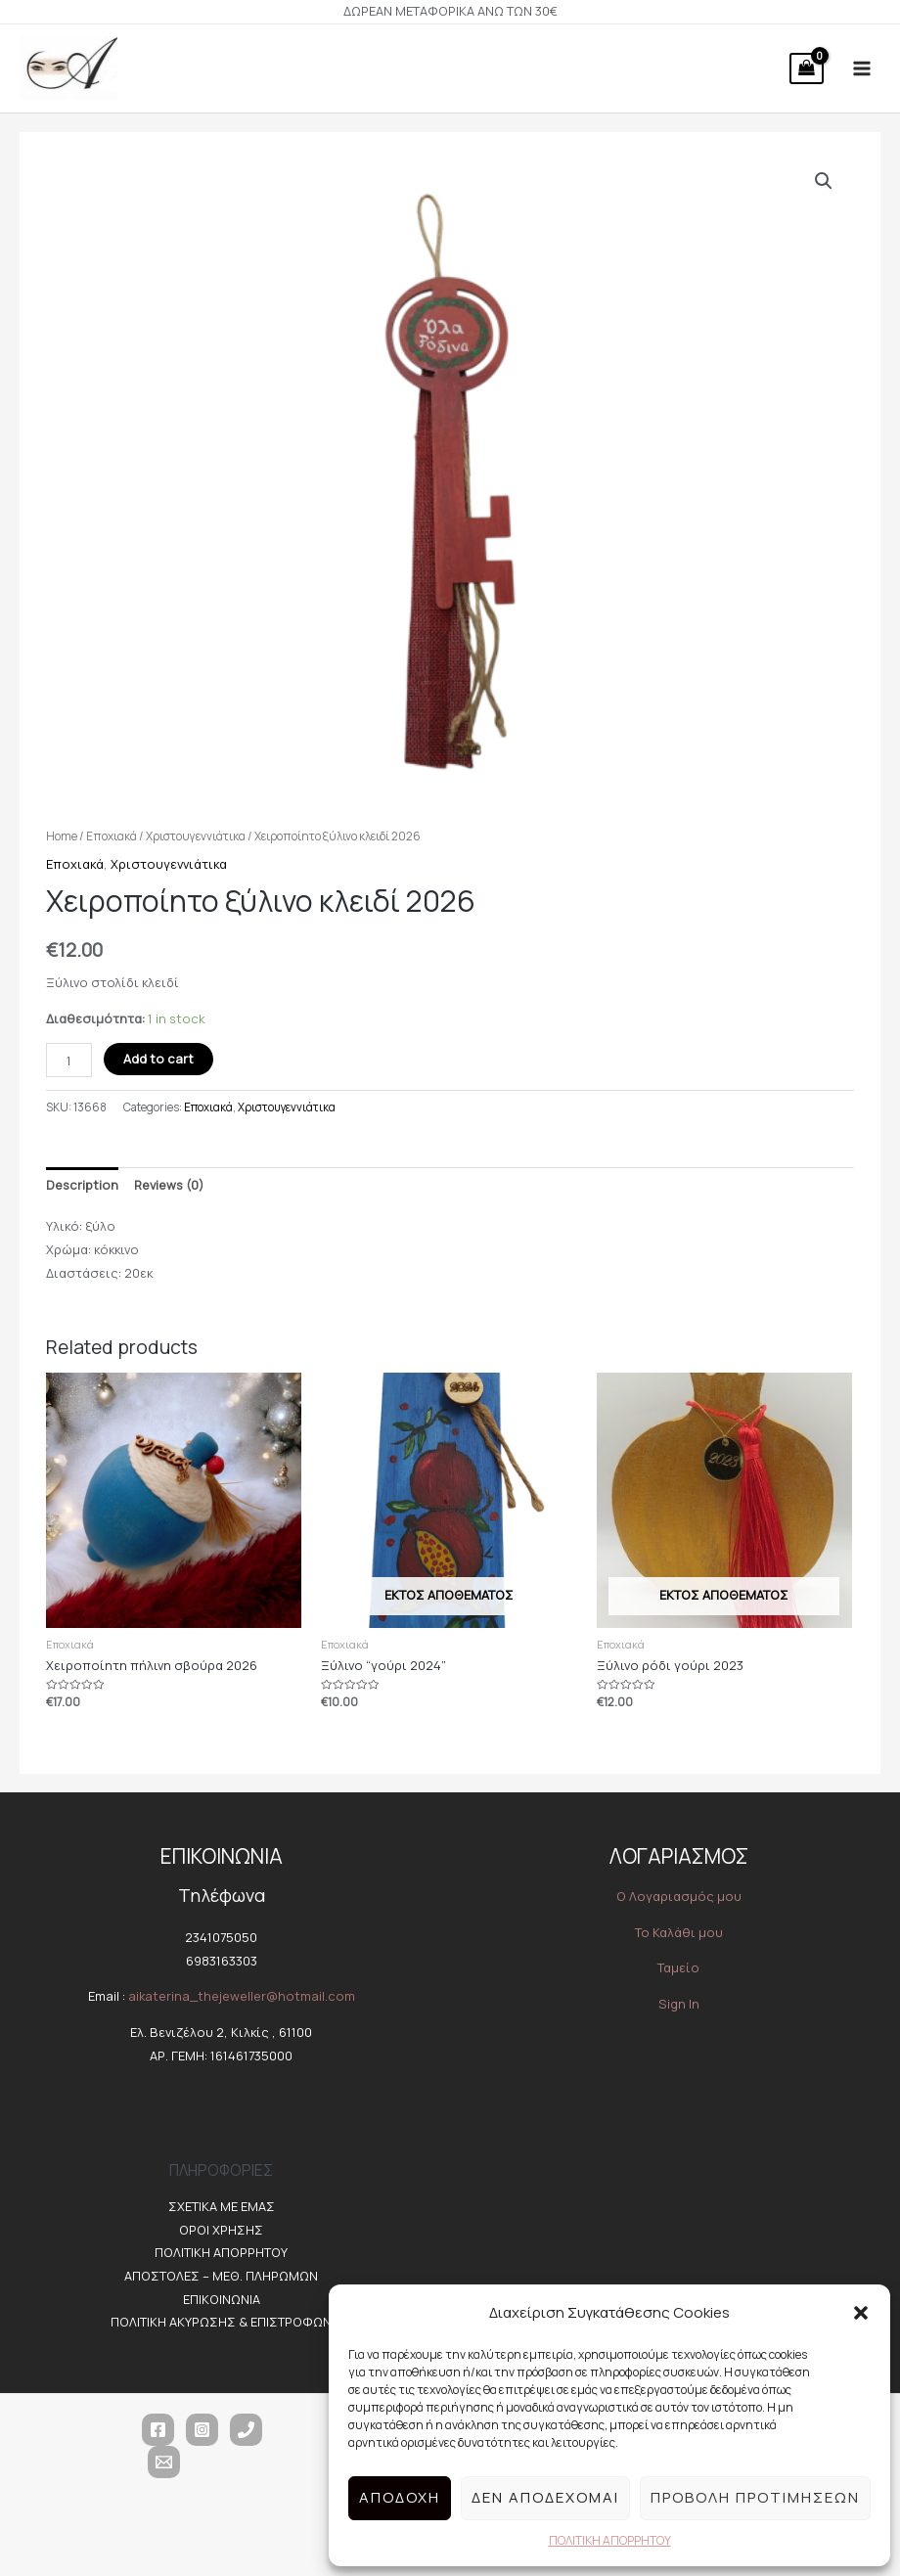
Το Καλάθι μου (679, 1932)
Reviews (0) (168, 1185)
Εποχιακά (111, 836)
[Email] (164, 2463)
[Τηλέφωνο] (246, 2431)
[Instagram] (202, 2431)
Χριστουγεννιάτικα (196, 836)
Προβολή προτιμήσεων (755, 2497)
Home (61, 836)
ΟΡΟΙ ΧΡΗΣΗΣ (221, 2229)
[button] (861, 2313)
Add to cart (158, 1059)
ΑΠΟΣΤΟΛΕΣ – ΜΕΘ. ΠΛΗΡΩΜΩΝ (221, 2276)
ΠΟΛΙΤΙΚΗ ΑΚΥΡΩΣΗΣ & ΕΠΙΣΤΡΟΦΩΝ (221, 2322)
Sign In (678, 2003)
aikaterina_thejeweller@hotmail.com (241, 1997)
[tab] (82, 1185)
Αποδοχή (399, 2497)
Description (82, 1185)
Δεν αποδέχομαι (545, 2497)
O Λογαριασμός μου (679, 1897)
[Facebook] (158, 2431)
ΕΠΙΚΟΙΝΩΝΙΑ (221, 2299)
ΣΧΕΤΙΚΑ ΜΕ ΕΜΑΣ (221, 2207)
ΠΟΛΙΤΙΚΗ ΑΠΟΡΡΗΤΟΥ (610, 2540)
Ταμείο (678, 1968)
